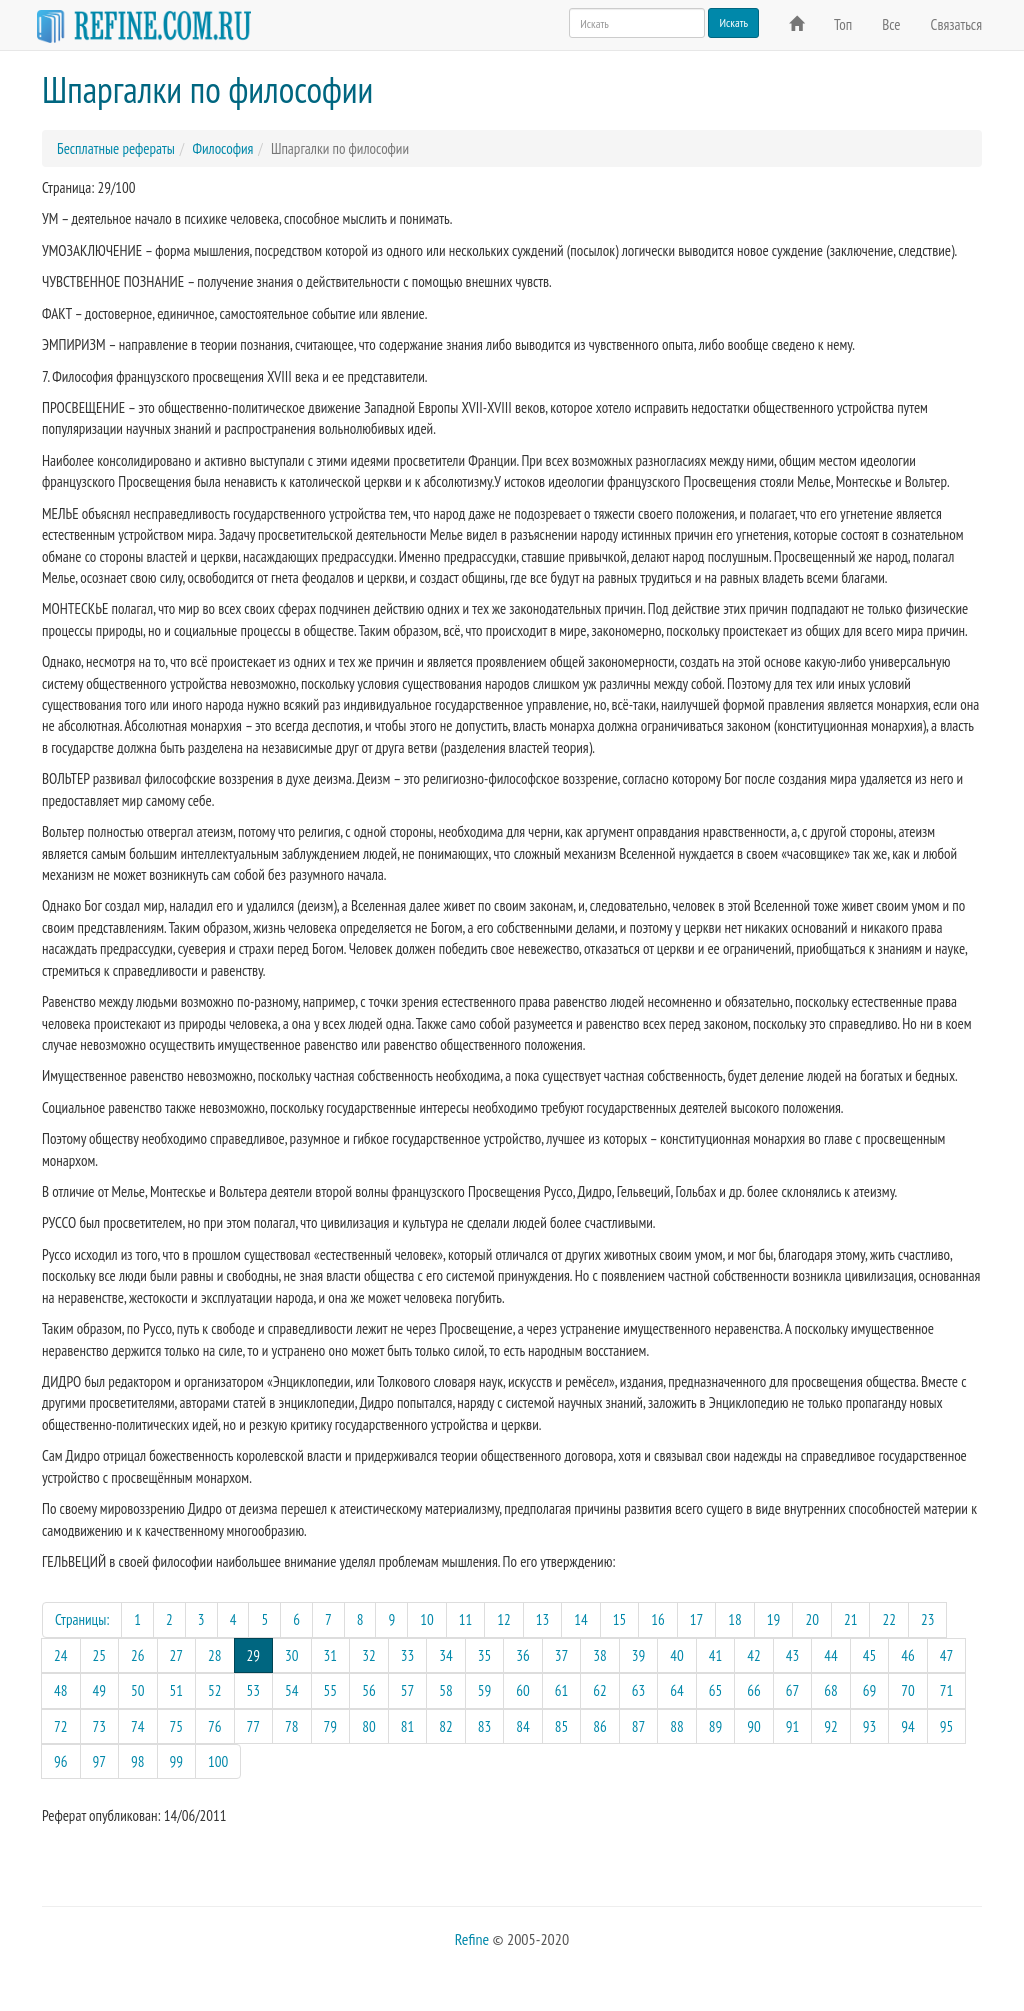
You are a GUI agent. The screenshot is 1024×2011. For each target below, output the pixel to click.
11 (466, 1619)
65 (716, 1690)
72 (61, 1726)
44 (831, 1655)
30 (292, 1655)
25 (100, 1655)
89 (716, 1726)
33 (408, 1655)
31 (331, 1655)
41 (716, 1655)
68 (831, 1690)
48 (61, 1690)
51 (177, 1690)
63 (639, 1690)
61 (562, 1690)
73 (100, 1726)
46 (908, 1655)
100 (218, 1761)
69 (870, 1690)
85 (562, 1726)
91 (793, 1726)
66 (754, 1690)
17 (697, 1619)
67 (793, 1690)
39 (639, 1655)
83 (485, 1726)
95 (947, 1726)
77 (254, 1726)
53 (254, 1690)
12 (504, 1619)
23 (928, 1619)
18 (735, 1619)
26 (138, 1655)
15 (620, 1619)
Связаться (956, 24)
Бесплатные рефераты (116, 148)
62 (600, 1690)
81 (408, 1726)
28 (215, 1655)
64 (677, 1690)
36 (523, 1655)
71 (947, 1690)
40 (677, 1655)
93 (870, 1726)
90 (754, 1726)
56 (369, 1690)
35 (485, 1655)
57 (408, 1690)
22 (889, 1619)
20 (812, 1619)
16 (658, 1619)
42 (754, 1655)
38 (600, 1655)
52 (215, 1690)
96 (61, 1761)
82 (446, 1726)
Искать (733, 22)
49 (100, 1690)
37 (562, 1655)
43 (793, 1655)
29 (260, 1654)
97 (100, 1761)
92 (831, 1726)
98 (138, 1761)
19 (774, 1619)
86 (600, 1726)
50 (138, 1690)
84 (523, 1726)
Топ (843, 24)
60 (523, 1690)
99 (177, 1761)
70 (908, 1690)
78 (292, 1726)
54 (292, 1690)
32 (369, 1655)
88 (677, 1726)
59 (485, 1690)
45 (870, 1655)
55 (331, 1690)
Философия (222, 148)
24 (61, 1655)
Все (891, 24)
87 (639, 1726)
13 (543, 1619)
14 (581, 1619)
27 (177, 1655)
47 (947, 1655)
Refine (472, 1939)
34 (446, 1655)
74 (138, 1726)
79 (331, 1726)
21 (851, 1619)
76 (215, 1726)
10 (427, 1619)
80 (369, 1726)
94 (908, 1726)
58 (446, 1690)
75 (177, 1726)
